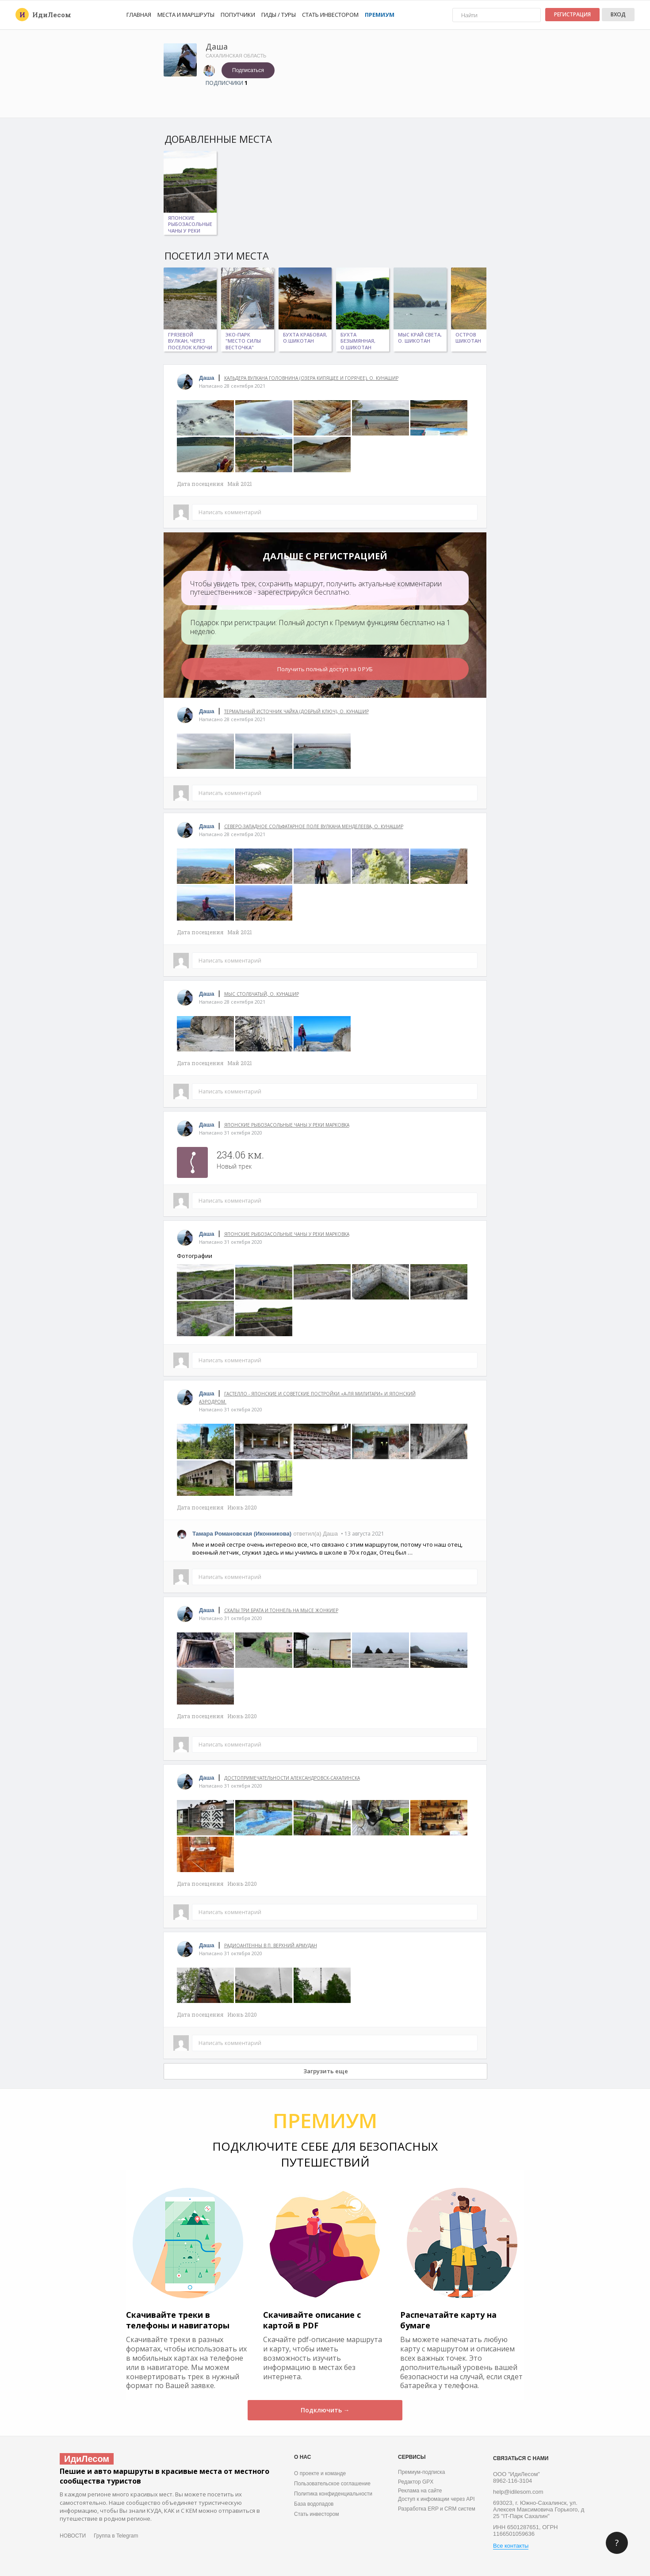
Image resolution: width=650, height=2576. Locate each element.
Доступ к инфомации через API (436, 2499)
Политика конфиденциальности (333, 2494)
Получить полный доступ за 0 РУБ (325, 669)
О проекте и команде (320, 2473)
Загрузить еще (325, 2071)
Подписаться (248, 70)
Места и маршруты (185, 15)
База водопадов (313, 2504)
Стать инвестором (330, 15)
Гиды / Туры (278, 15)
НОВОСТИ (73, 2536)
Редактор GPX (415, 2482)
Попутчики (238, 15)
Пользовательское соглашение (332, 2483)
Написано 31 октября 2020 (230, 1132)
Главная (138, 15)
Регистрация (572, 14)
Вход (618, 14)
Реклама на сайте (420, 2491)
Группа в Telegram (116, 2536)
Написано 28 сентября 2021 (232, 385)
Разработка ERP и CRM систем (436, 2509)
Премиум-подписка (421, 2472)
